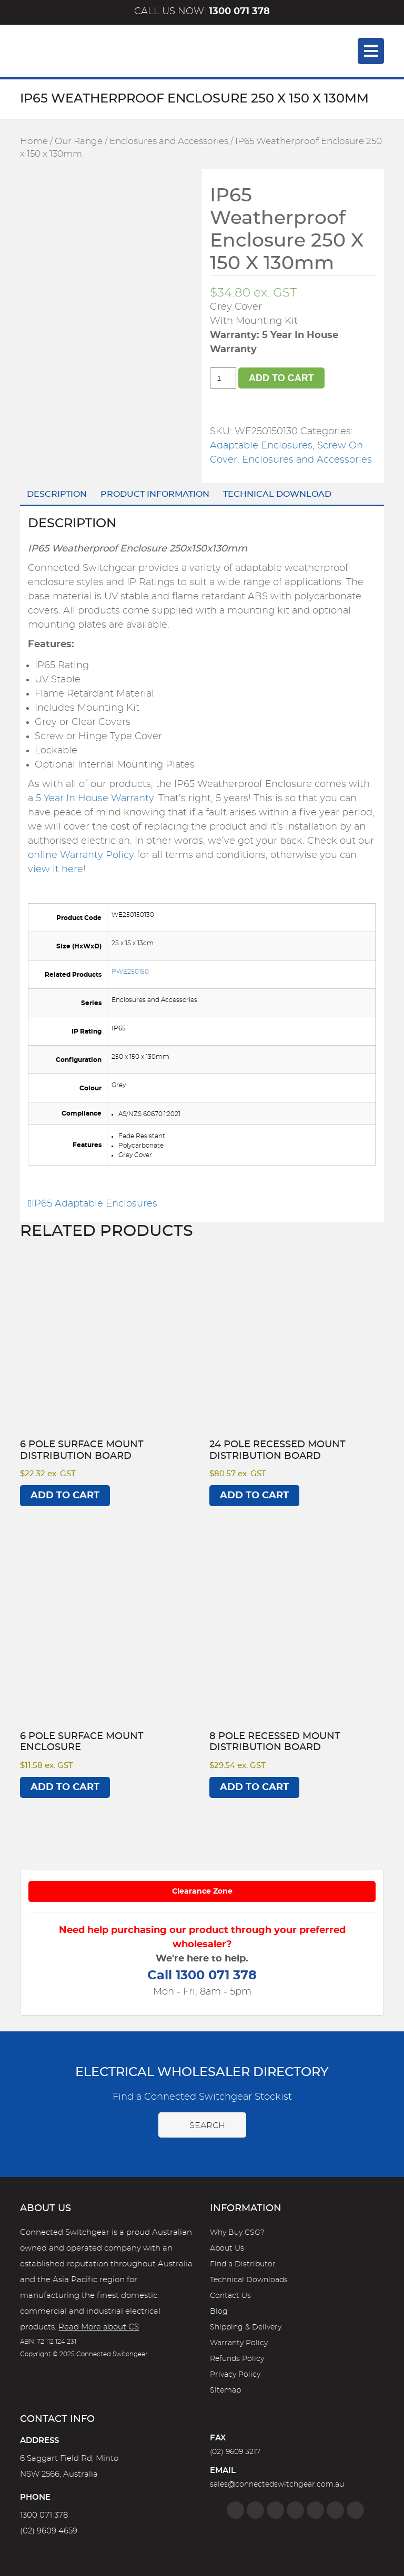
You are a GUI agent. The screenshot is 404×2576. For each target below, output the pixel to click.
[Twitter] (275, 2510)
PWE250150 (130, 971)
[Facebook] (235, 2510)
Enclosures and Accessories (168, 141)
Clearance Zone (202, 1891)
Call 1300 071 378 (202, 1975)
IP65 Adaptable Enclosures (92, 1204)
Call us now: (202, 11)
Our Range (79, 141)
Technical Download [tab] (277, 494)
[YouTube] (335, 2510)
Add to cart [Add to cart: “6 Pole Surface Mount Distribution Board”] (65, 1495)
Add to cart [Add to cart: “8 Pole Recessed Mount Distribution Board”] (254, 1787)
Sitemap (225, 2390)
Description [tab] (57, 494)
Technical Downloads (249, 2280)
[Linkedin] (295, 2510)
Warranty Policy (239, 2343)
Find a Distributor (243, 2264)
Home (34, 141)
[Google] (315, 2510)
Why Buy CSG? (237, 2232)
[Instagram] (255, 2510)
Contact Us (230, 2295)
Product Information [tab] (154, 494)
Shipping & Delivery (245, 2327)
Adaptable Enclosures (261, 446)
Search (202, 2125)
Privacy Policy (235, 2374)
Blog (219, 2311)
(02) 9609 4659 (48, 2531)
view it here (55, 869)
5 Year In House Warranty (95, 798)
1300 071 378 (44, 2515)
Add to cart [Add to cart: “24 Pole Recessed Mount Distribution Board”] (254, 1495)
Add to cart (281, 378)
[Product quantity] (223, 378)
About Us (227, 2248)
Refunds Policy (237, 2359)
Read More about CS (98, 2327)
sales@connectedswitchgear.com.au (277, 2484)
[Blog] (355, 2510)
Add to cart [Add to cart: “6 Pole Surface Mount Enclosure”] (65, 1787)
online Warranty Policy (81, 855)
